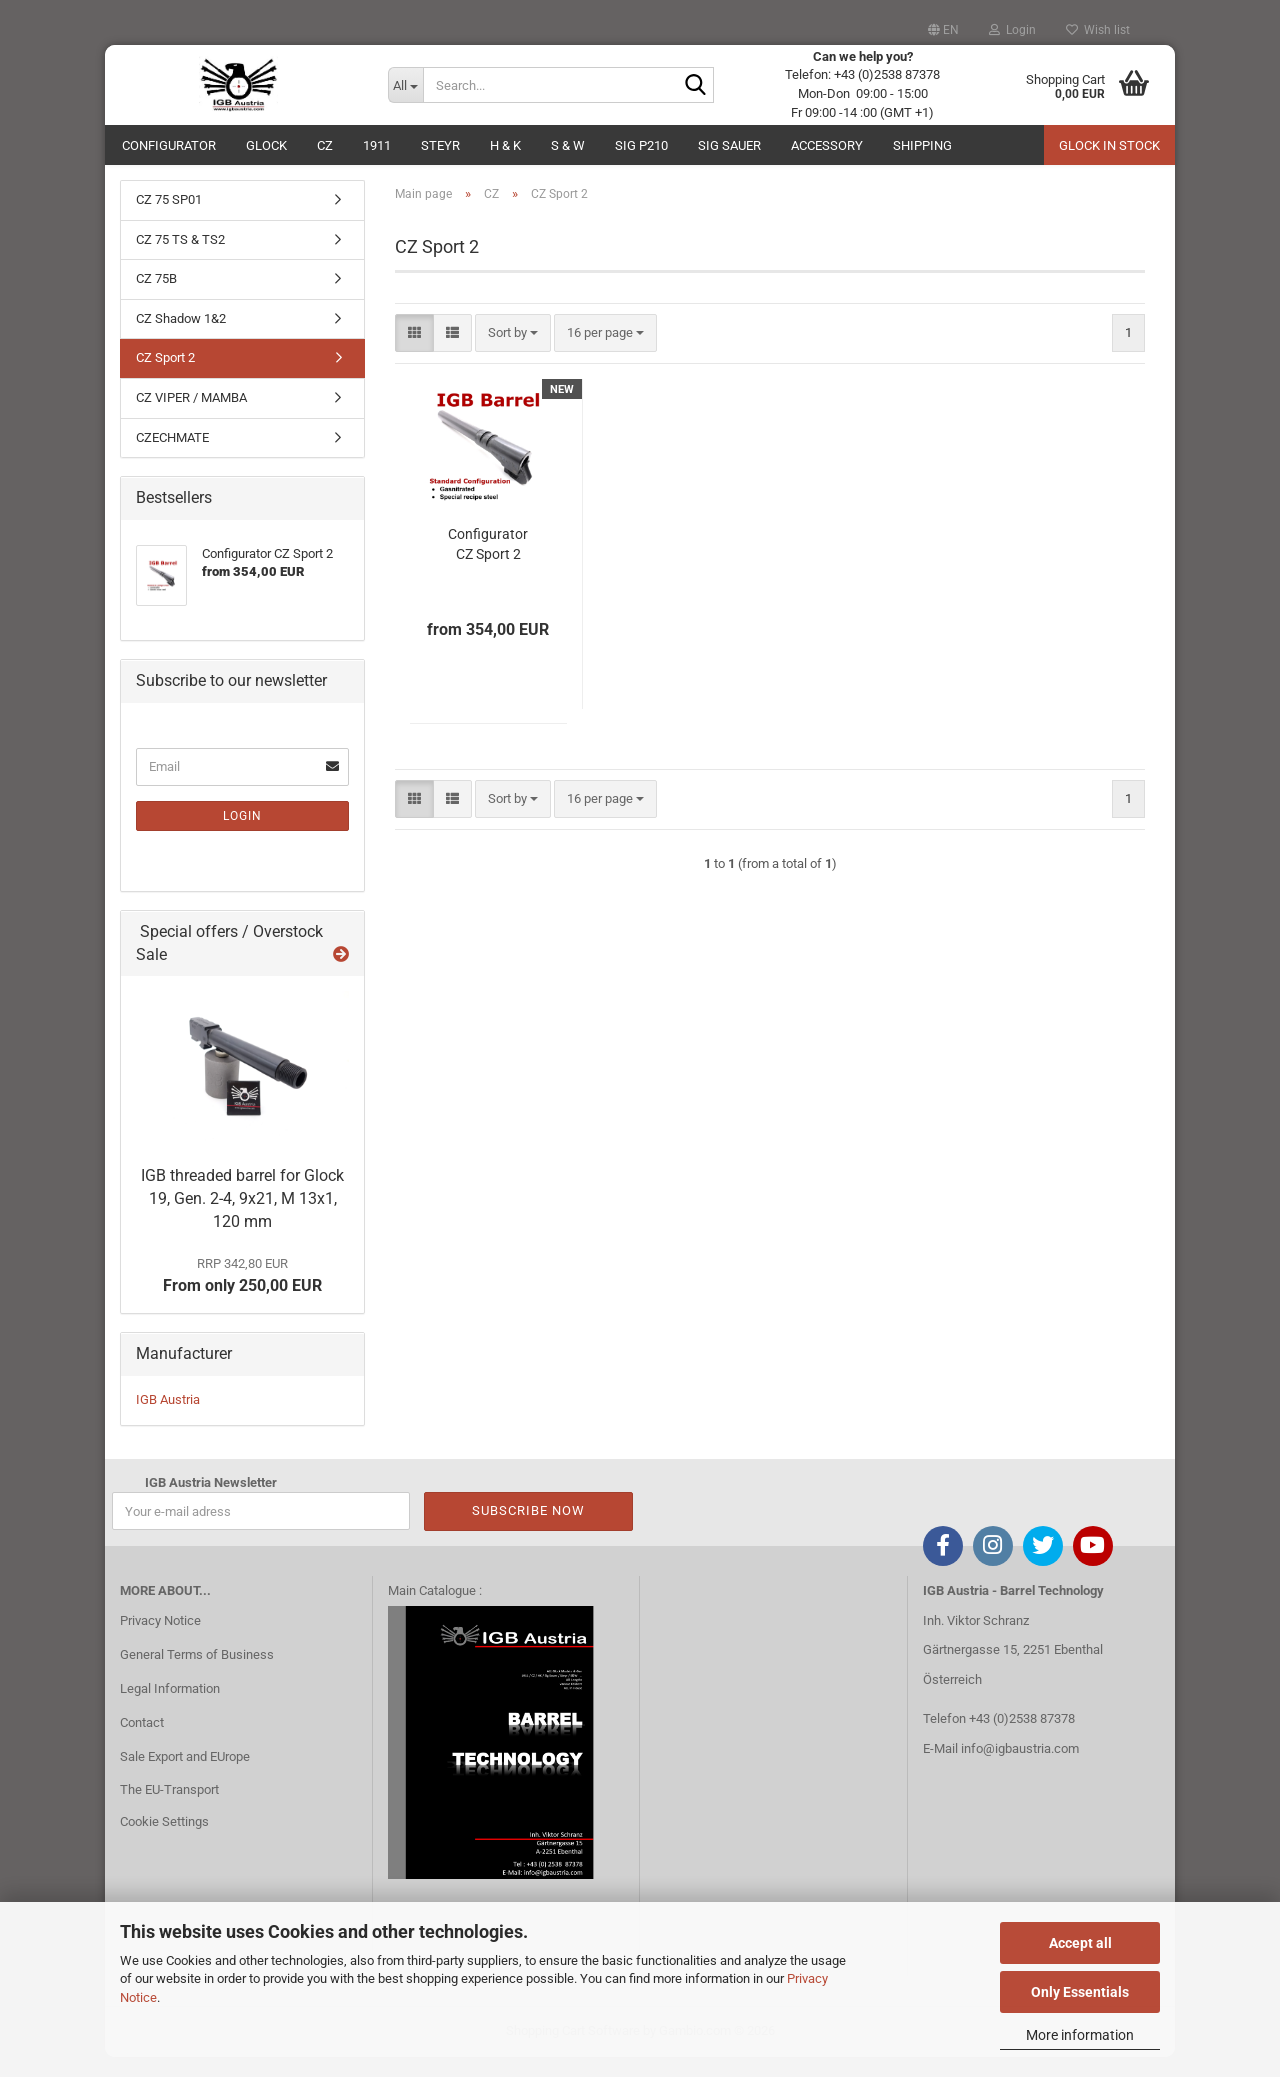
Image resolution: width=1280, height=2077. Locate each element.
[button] (943, 30)
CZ (325, 145)
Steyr (440, 145)
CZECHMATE (172, 456)
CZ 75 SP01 (169, 219)
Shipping (922, 145)
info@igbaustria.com (1020, 1768)
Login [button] (1012, 30)
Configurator (169, 145)
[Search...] (406, 85)
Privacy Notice (160, 1640)
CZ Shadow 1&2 (181, 338)
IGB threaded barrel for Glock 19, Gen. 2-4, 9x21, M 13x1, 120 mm (242, 1218)
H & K (505, 145)
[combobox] (513, 352)
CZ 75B (156, 298)
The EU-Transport (169, 1809)
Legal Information (170, 1708)
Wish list (1098, 30)
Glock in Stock (1109, 145)
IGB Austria (168, 1419)
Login (242, 836)
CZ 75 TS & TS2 (180, 259)
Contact (142, 1742)
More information (1080, 2035)
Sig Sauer (729, 145)
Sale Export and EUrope (185, 1775)
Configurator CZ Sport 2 (488, 563)
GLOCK (266, 145)
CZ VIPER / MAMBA (191, 417)
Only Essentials (1080, 1992)
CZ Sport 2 (165, 377)
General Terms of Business (197, 1674)
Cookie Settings (164, 1841)
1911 (377, 145)
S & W (568, 145)
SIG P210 (641, 145)
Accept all (1080, 1943)
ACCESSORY (827, 145)
